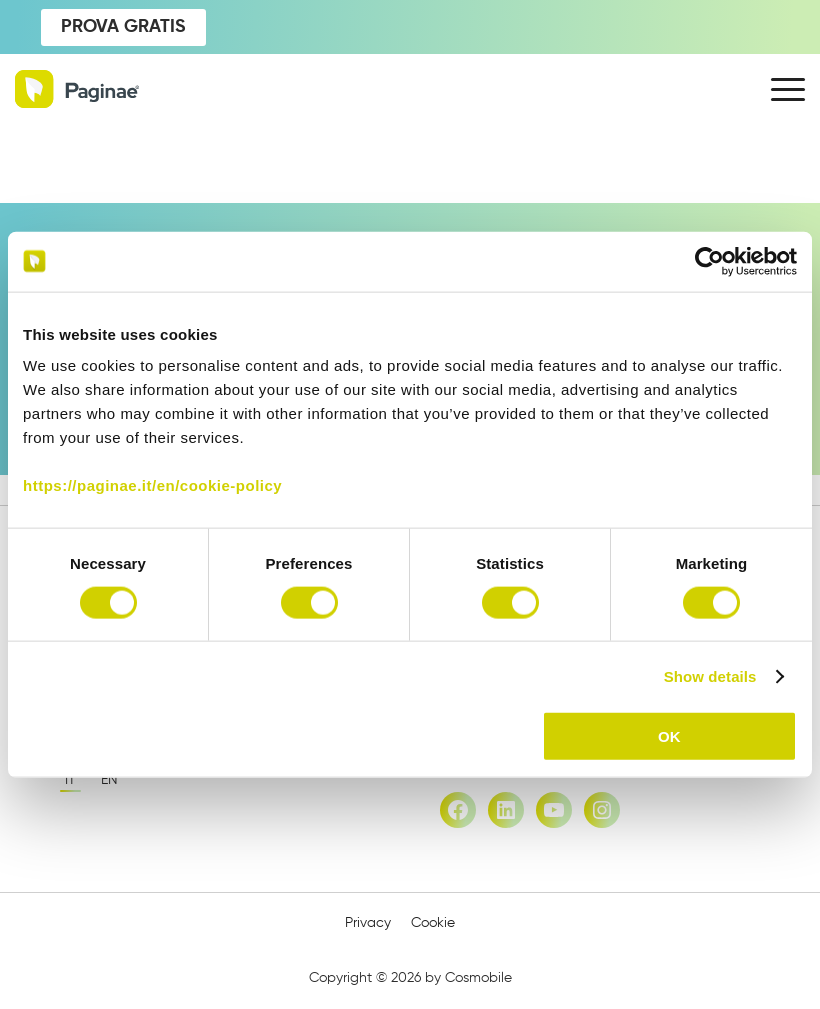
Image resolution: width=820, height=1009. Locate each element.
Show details (710, 675)
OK (669, 736)
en (109, 780)
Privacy (368, 923)
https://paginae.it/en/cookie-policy (152, 485)
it (70, 780)
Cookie (433, 923)
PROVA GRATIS (123, 27)
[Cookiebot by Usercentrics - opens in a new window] (709, 261)
